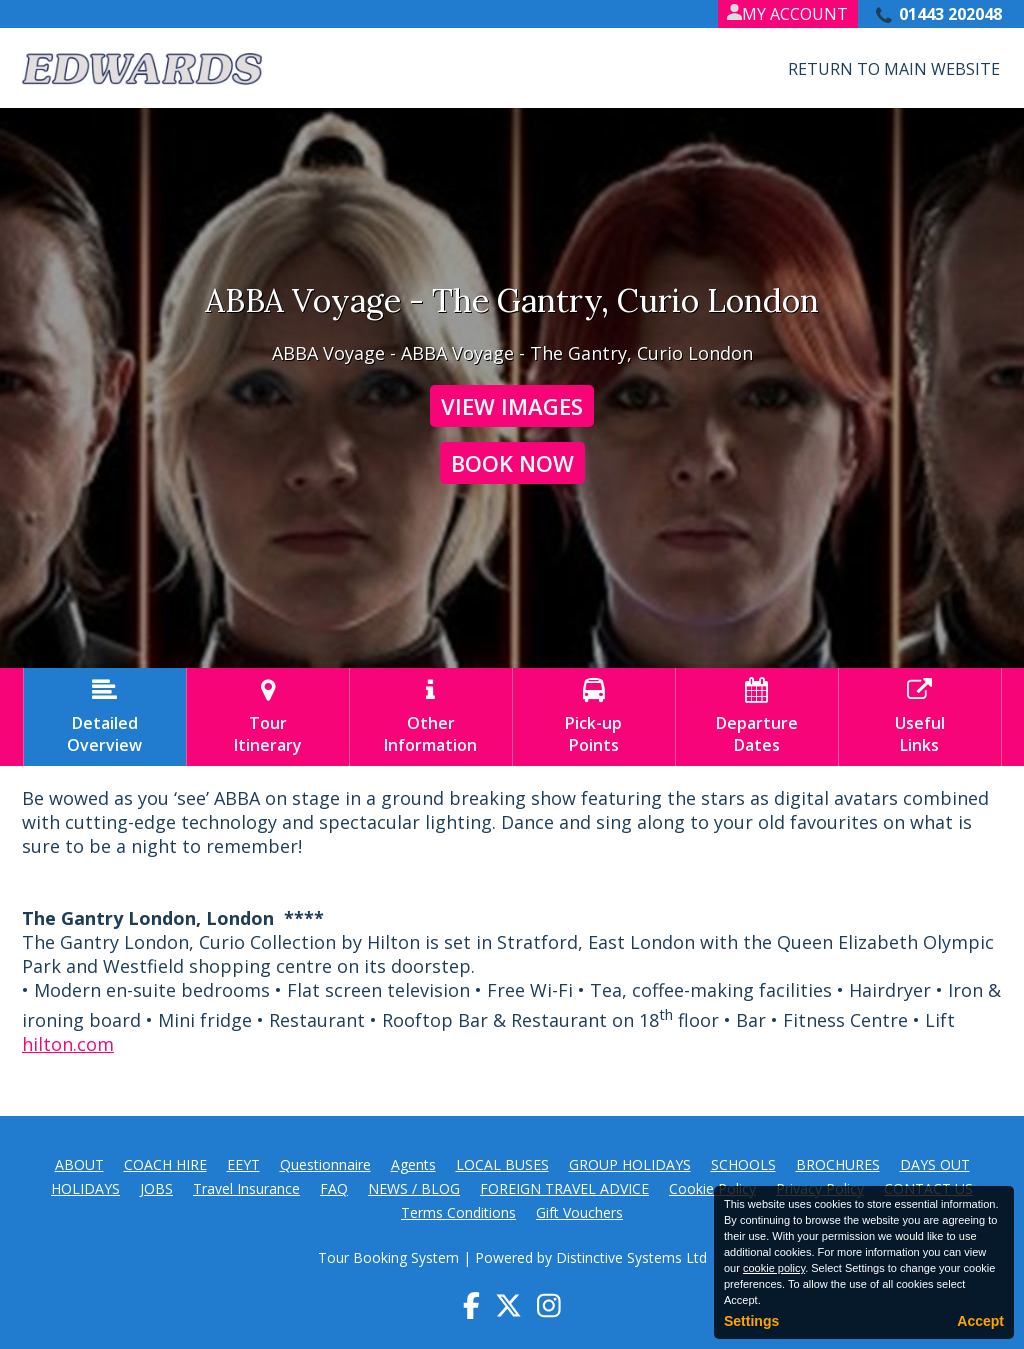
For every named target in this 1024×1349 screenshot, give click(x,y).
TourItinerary (268, 717)
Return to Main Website (894, 69)
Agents (413, 1164)
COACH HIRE (165, 1164)
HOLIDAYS (85, 1188)
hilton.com (68, 1044)
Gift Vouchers (579, 1212)
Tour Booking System (388, 1257)
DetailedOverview (105, 717)
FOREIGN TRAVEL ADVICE (564, 1188)
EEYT (243, 1164)
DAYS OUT (935, 1164)
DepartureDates (757, 717)
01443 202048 (950, 14)
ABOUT (79, 1164)
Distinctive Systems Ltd (631, 1257)
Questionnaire (325, 1164)
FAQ (334, 1188)
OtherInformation (431, 717)
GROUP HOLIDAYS (630, 1164)
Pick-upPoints (594, 717)
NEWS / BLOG (414, 1188)
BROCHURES (838, 1164)
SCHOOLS (743, 1164)
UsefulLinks (920, 717)
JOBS (156, 1188)
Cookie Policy (712, 1188)
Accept (980, 1321)
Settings (751, 1321)
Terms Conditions (458, 1212)
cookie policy (774, 1268)
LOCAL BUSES (502, 1164)
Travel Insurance (246, 1188)
